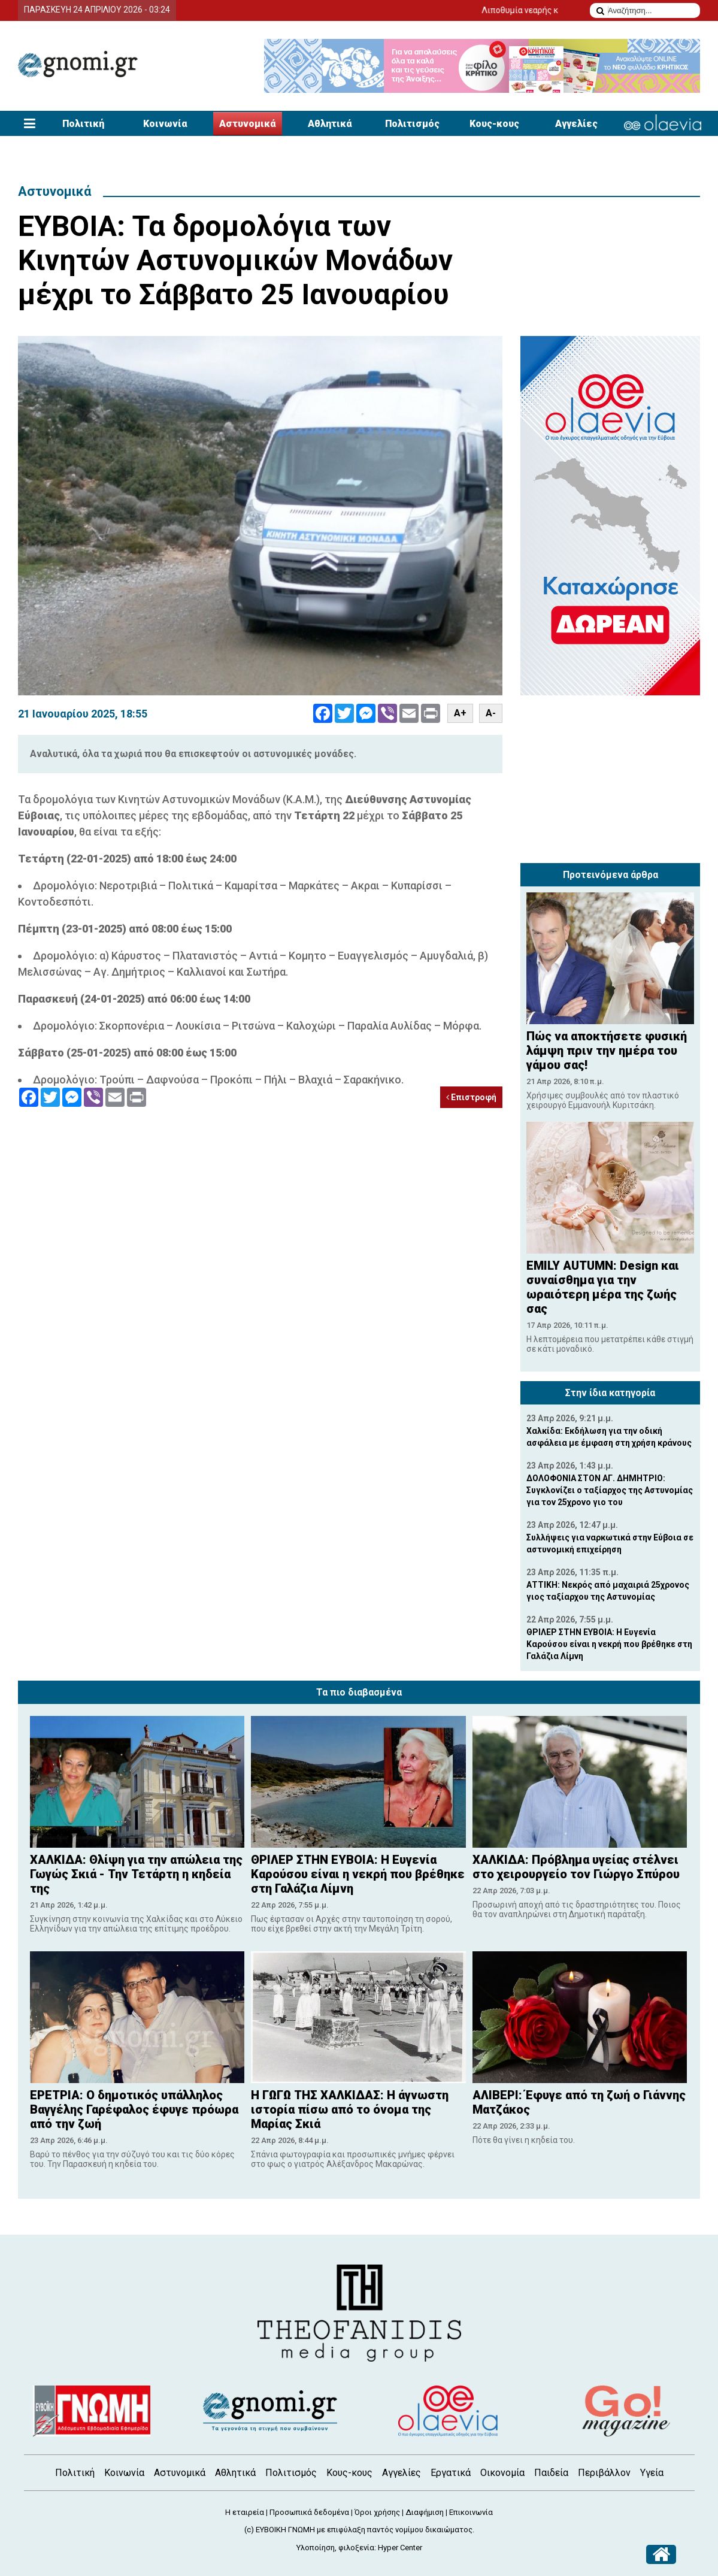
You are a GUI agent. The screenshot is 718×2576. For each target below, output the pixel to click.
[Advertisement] (610, 782)
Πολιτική (83, 123)
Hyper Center (400, 2547)
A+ (460, 713)
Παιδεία (551, 2472)
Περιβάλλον (604, 2472)
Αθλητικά (330, 123)
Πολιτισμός (412, 123)
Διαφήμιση (424, 2512)
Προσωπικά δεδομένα (309, 2512)
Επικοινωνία (471, 2512)
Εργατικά (451, 2472)
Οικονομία (502, 2472)
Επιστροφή (471, 1097)
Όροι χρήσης (377, 2512)
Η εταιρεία (244, 2512)
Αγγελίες (576, 123)
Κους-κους (494, 123)
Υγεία (652, 2472)
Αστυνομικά (247, 123)
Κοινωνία (165, 123)
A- (491, 713)
